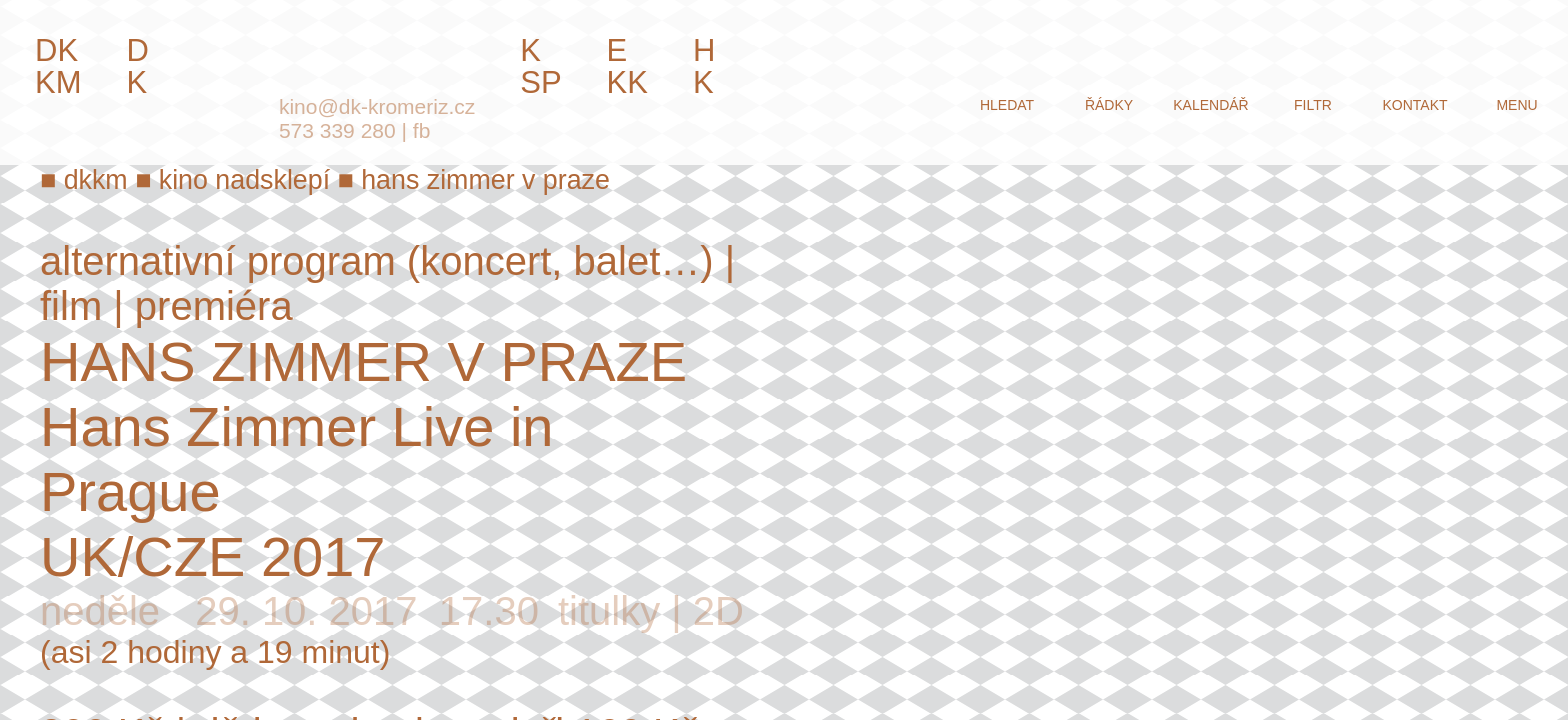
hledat (1007, 105)
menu (1516, 105)
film (71, 306)
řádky (1109, 105)
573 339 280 (337, 130)
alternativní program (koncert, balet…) (377, 261)
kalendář (1210, 105)
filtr (1313, 105)
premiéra (214, 306)
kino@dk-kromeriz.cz (377, 106)
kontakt (1414, 105)
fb (422, 130)
